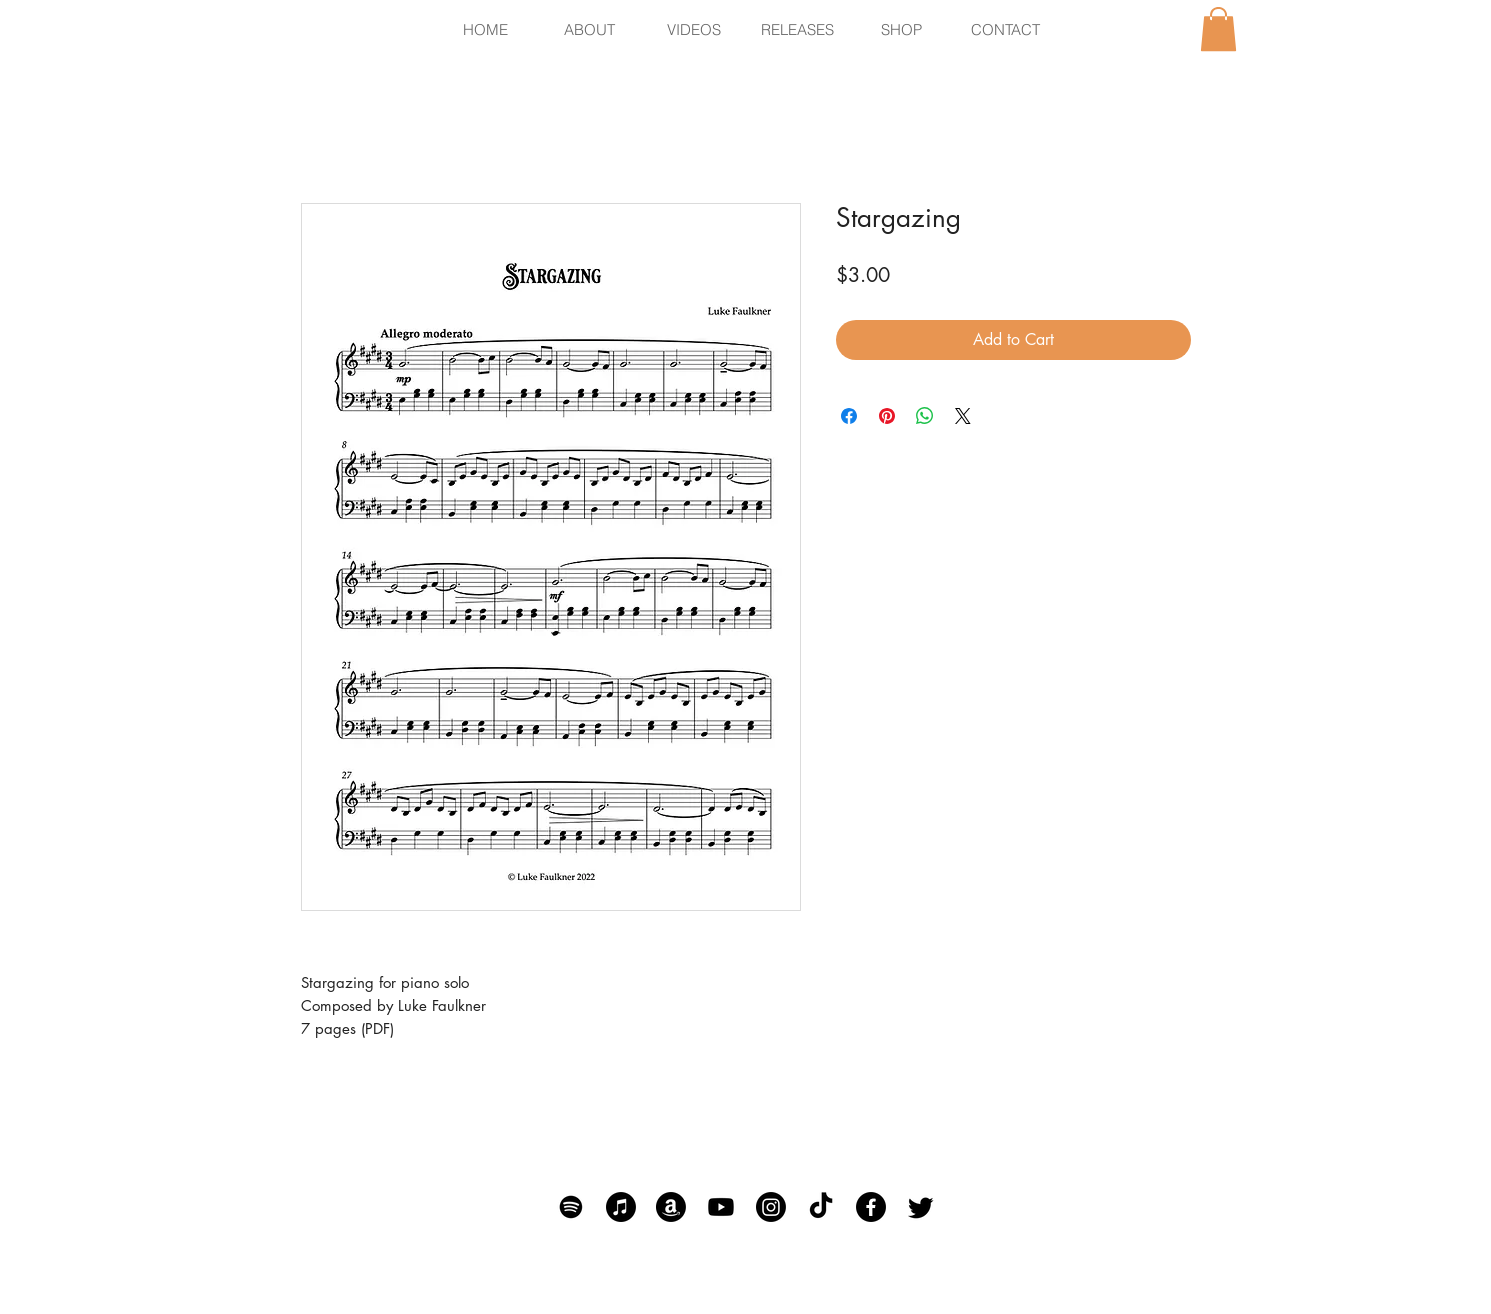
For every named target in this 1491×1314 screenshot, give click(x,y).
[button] (1218, 29)
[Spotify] (571, 1207)
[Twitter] (921, 1207)
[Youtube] (721, 1207)
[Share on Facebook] (849, 416)
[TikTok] (821, 1207)
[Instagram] (771, 1207)
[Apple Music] (621, 1207)
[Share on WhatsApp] (925, 416)
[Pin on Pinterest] (887, 416)
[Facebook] (871, 1207)
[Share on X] (963, 416)
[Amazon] (671, 1207)
